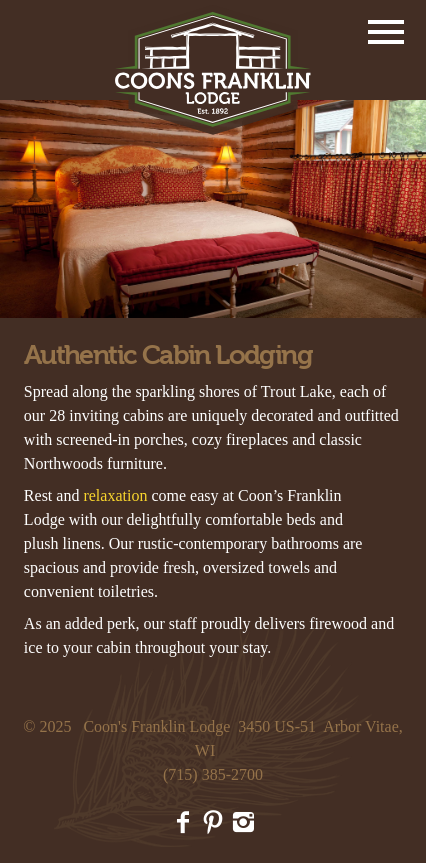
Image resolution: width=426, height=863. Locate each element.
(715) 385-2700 (213, 774)
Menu (386, 32)
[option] (213, 209)
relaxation (115, 495)
